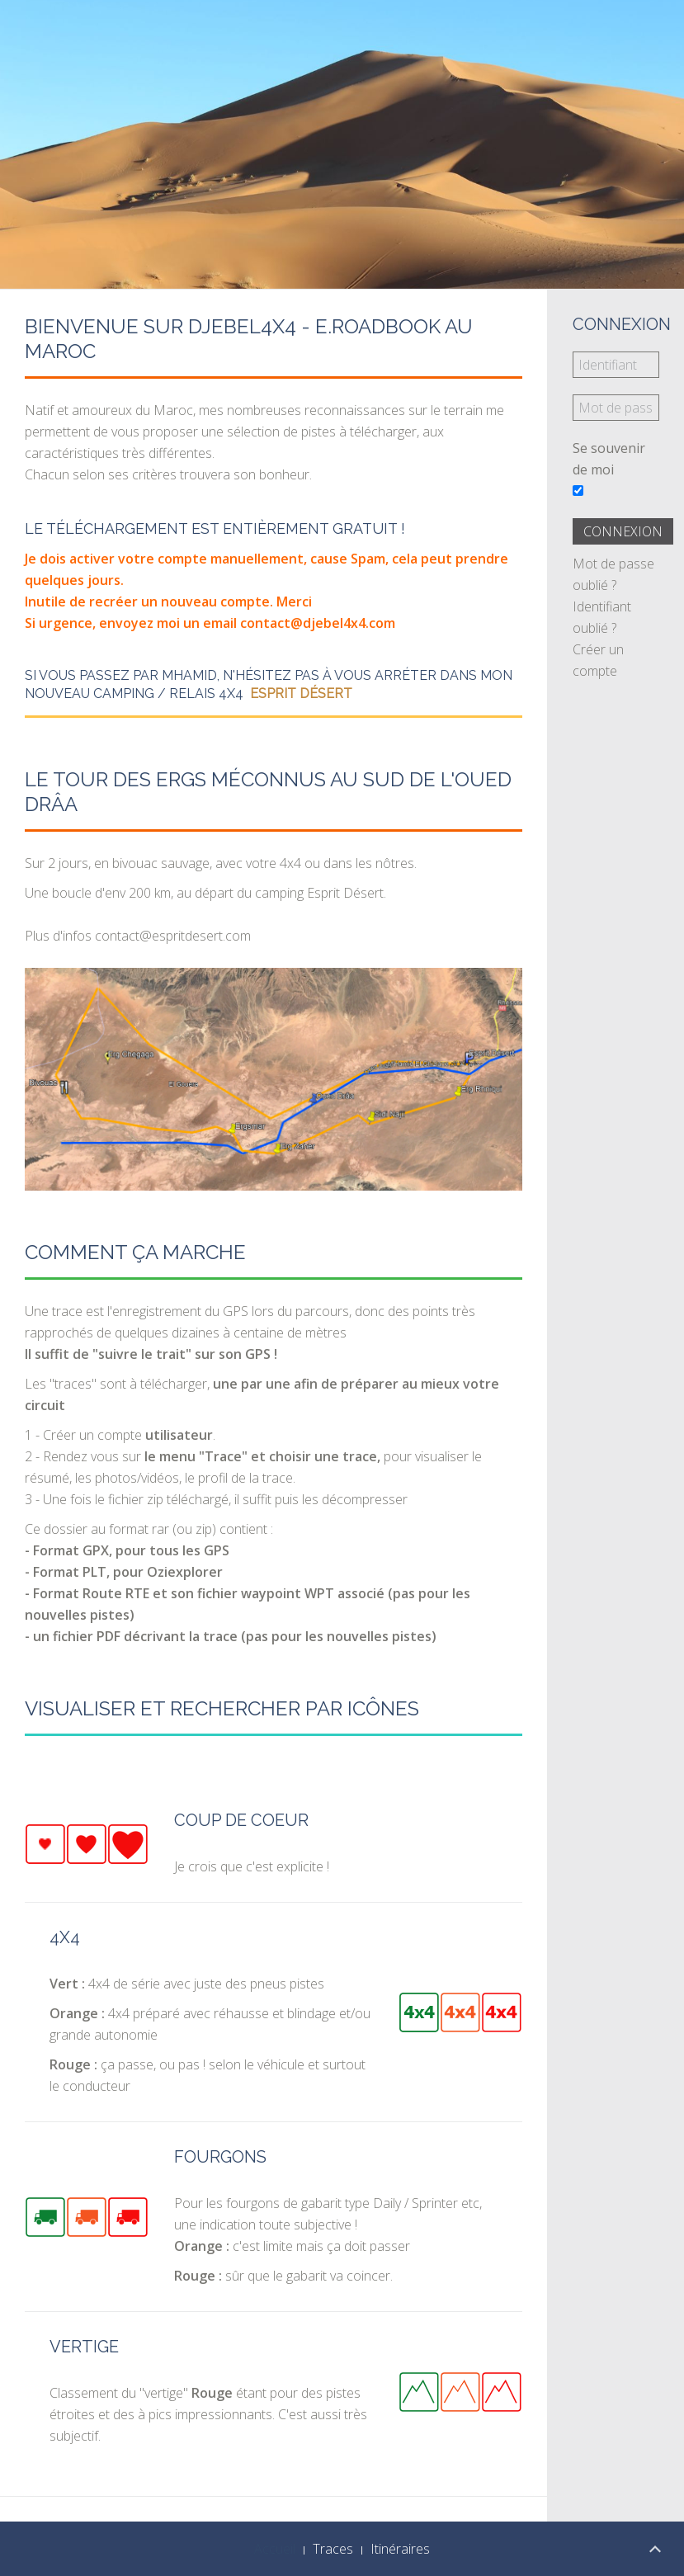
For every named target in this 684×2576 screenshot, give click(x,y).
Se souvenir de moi (609, 459)
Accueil (274, 2549)
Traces (333, 2549)
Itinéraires (400, 2549)
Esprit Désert (301, 693)
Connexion (623, 531)
